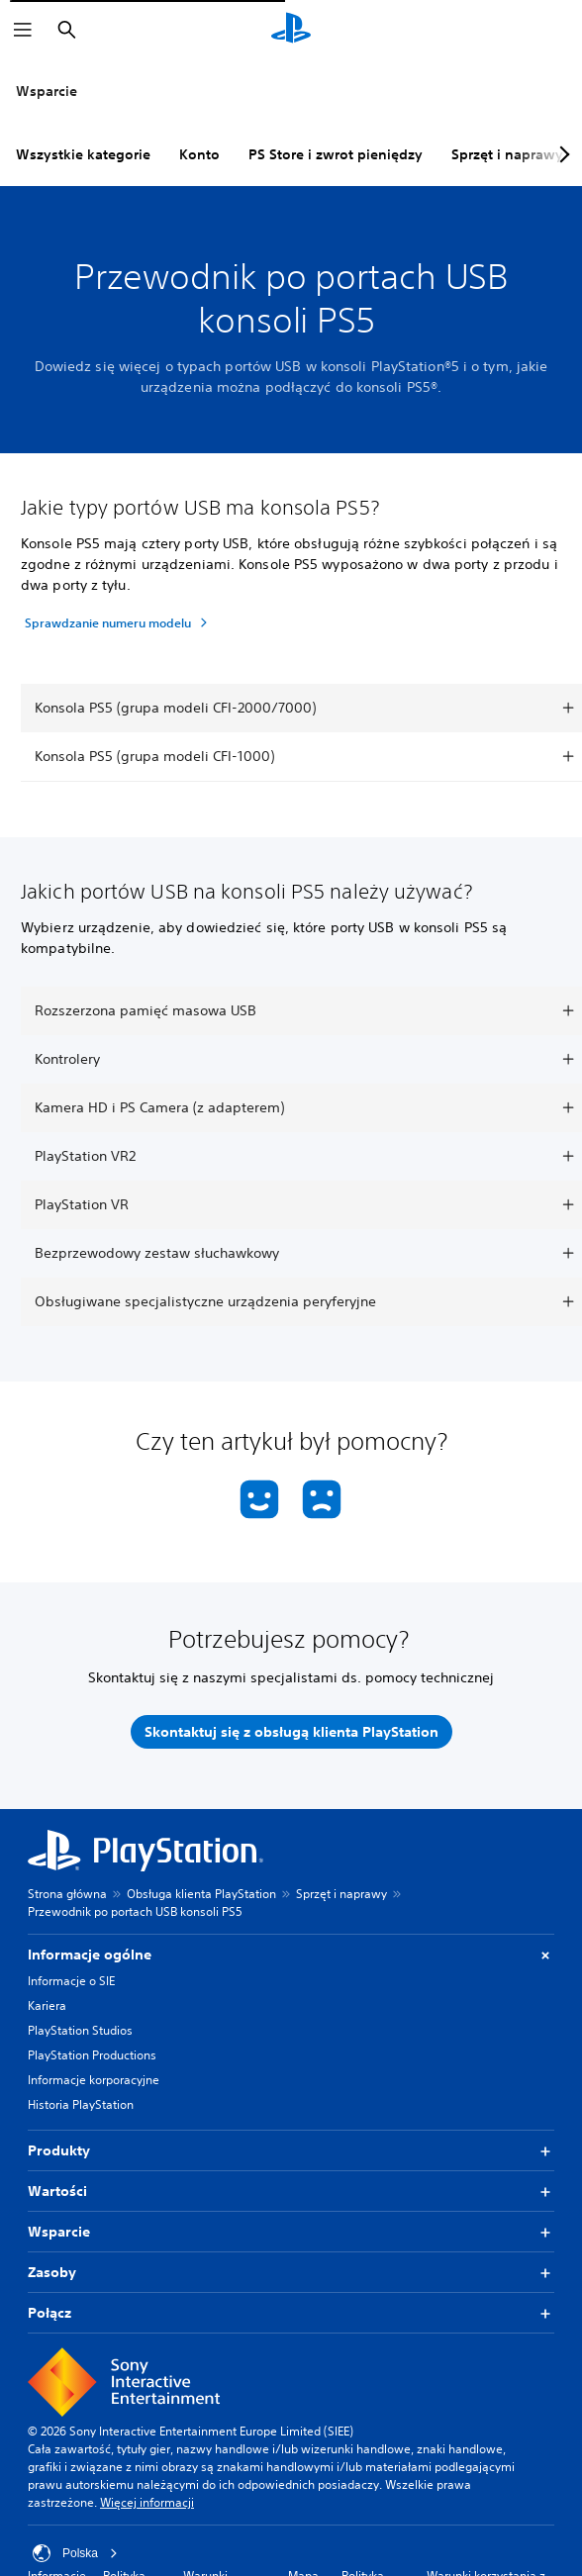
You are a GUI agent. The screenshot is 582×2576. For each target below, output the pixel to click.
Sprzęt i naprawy (507, 154)
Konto (199, 154)
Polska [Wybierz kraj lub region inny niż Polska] (75, 2553)
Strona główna (67, 1893)
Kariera (47, 2005)
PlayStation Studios (80, 2030)
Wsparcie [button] (291, 2232)
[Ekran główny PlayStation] (291, 29)
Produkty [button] (291, 2151)
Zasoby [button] (291, 2272)
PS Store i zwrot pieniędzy (335, 154)
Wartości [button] (291, 2191)
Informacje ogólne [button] (291, 1955)
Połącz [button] (291, 2313)
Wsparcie (46, 91)
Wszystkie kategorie (83, 154)
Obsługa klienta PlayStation (201, 1893)
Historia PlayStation (81, 2104)
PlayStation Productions (92, 2055)
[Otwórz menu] (23, 29)
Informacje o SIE (71, 1980)
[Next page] (561, 154)
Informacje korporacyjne (93, 2079)
